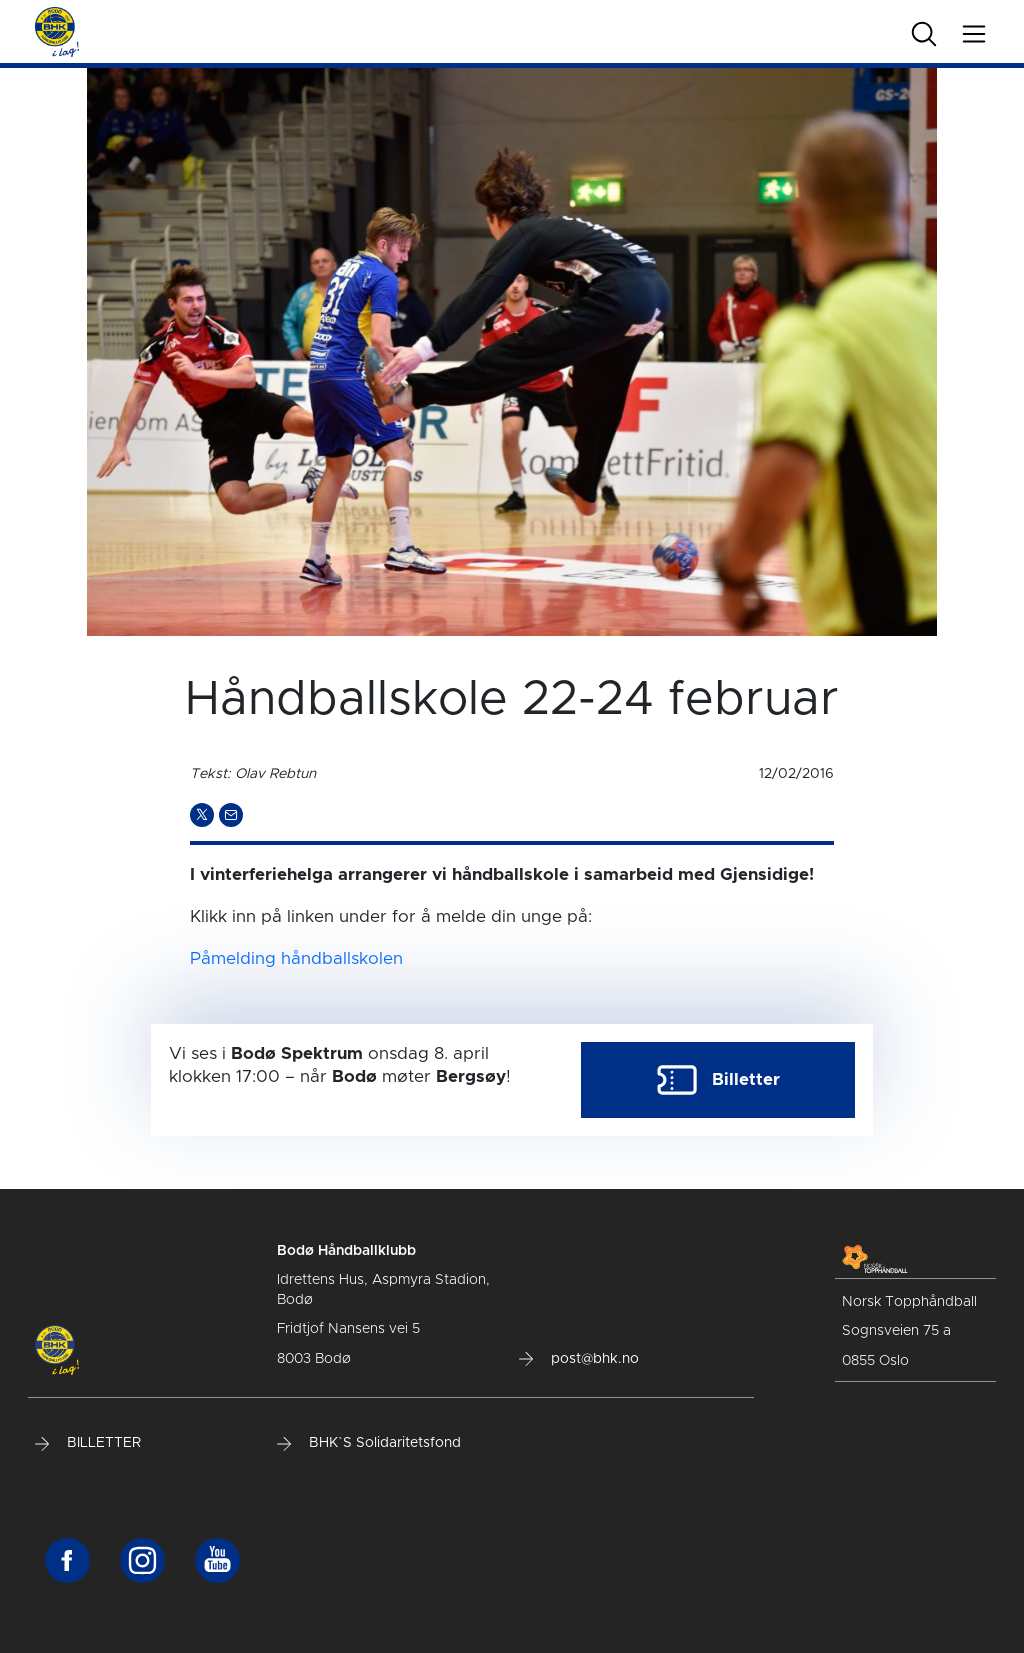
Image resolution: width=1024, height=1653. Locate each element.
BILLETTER (88, 1443)
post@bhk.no (579, 1359)
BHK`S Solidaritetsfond (369, 1443)
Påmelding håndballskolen (296, 958)
